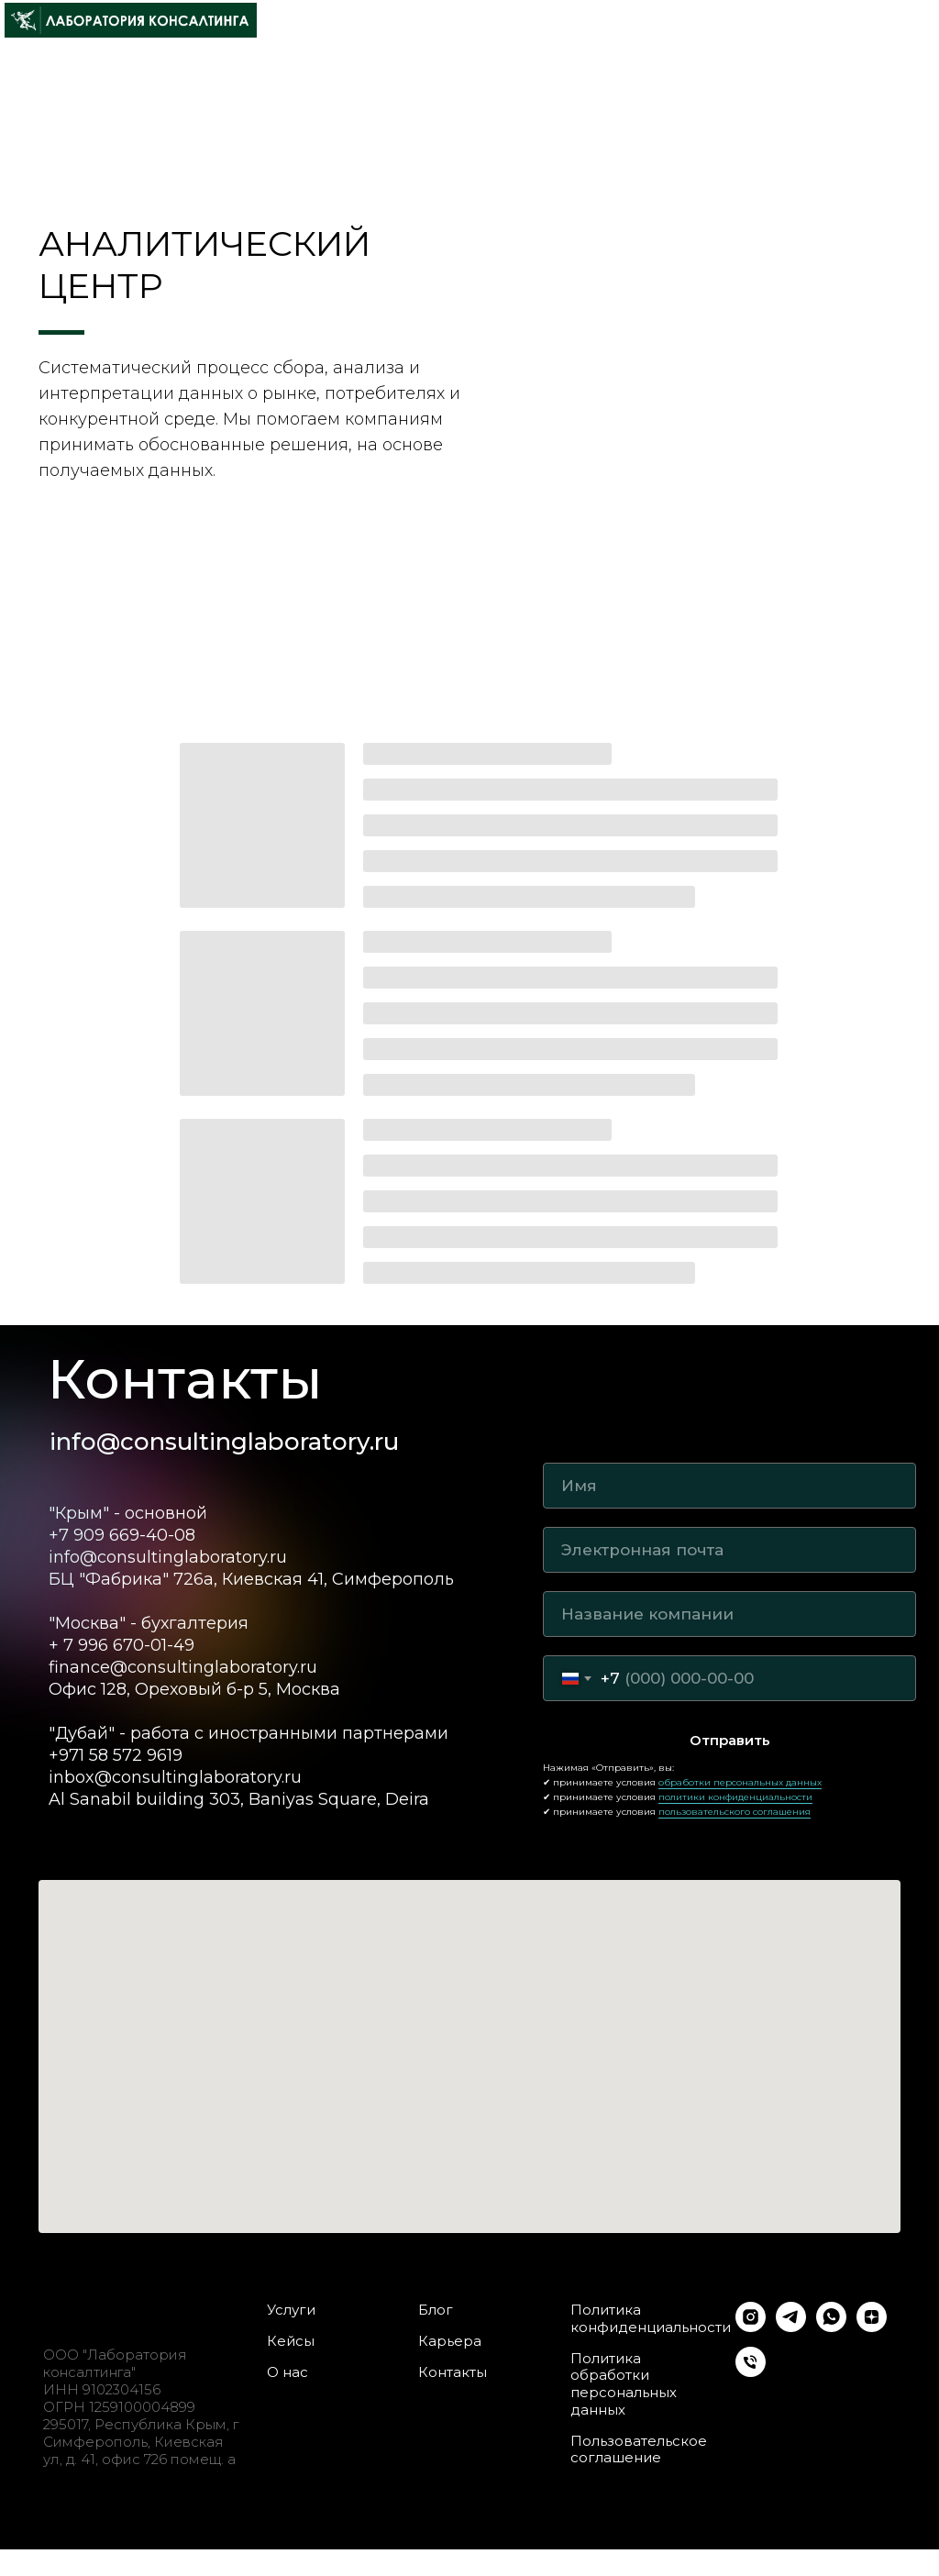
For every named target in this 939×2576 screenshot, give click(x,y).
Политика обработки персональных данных (623, 2384)
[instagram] (750, 2327)
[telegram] (791, 2327)
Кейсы (291, 2341)
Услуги (291, 2310)
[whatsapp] (831, 2327)
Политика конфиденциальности (650, 2319)
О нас (287, 2372)
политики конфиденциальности (735, 1797)
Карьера (449, 2341)
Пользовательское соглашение (638, 2450)
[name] (729, 1486)
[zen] (871, 2327)
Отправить (730, 1740)
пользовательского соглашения (734, 1812)
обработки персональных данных (740, 1782)
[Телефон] (750, 2372)
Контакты (452, 2372)
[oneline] (729, 1614)
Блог (435, 2310)
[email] (729, 1550)
